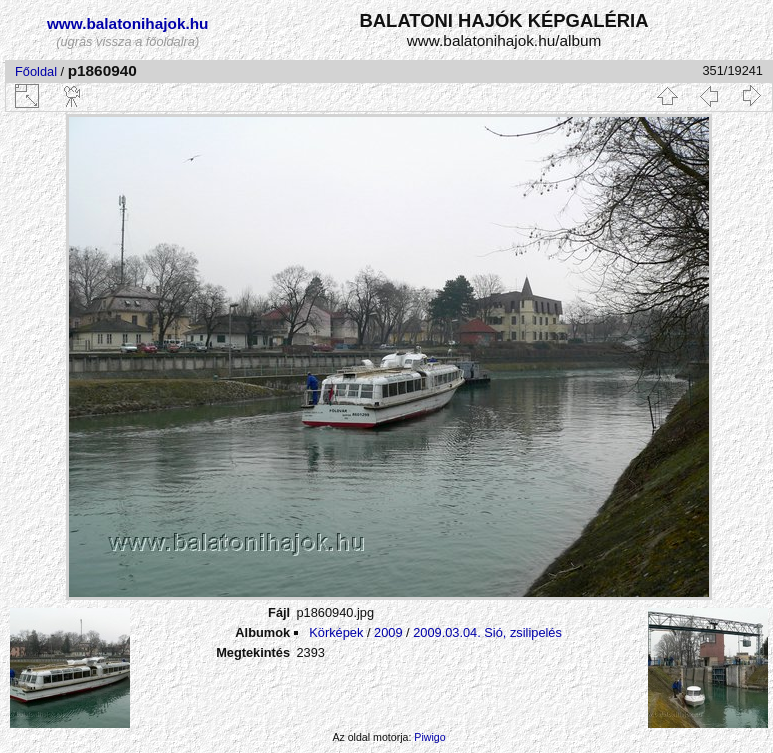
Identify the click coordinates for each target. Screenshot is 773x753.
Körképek (336, 632)
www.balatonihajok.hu (128, 23)
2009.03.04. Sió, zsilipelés (487, 632)
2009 (388, 632)
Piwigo (429, 737)
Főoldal (36, 71)
